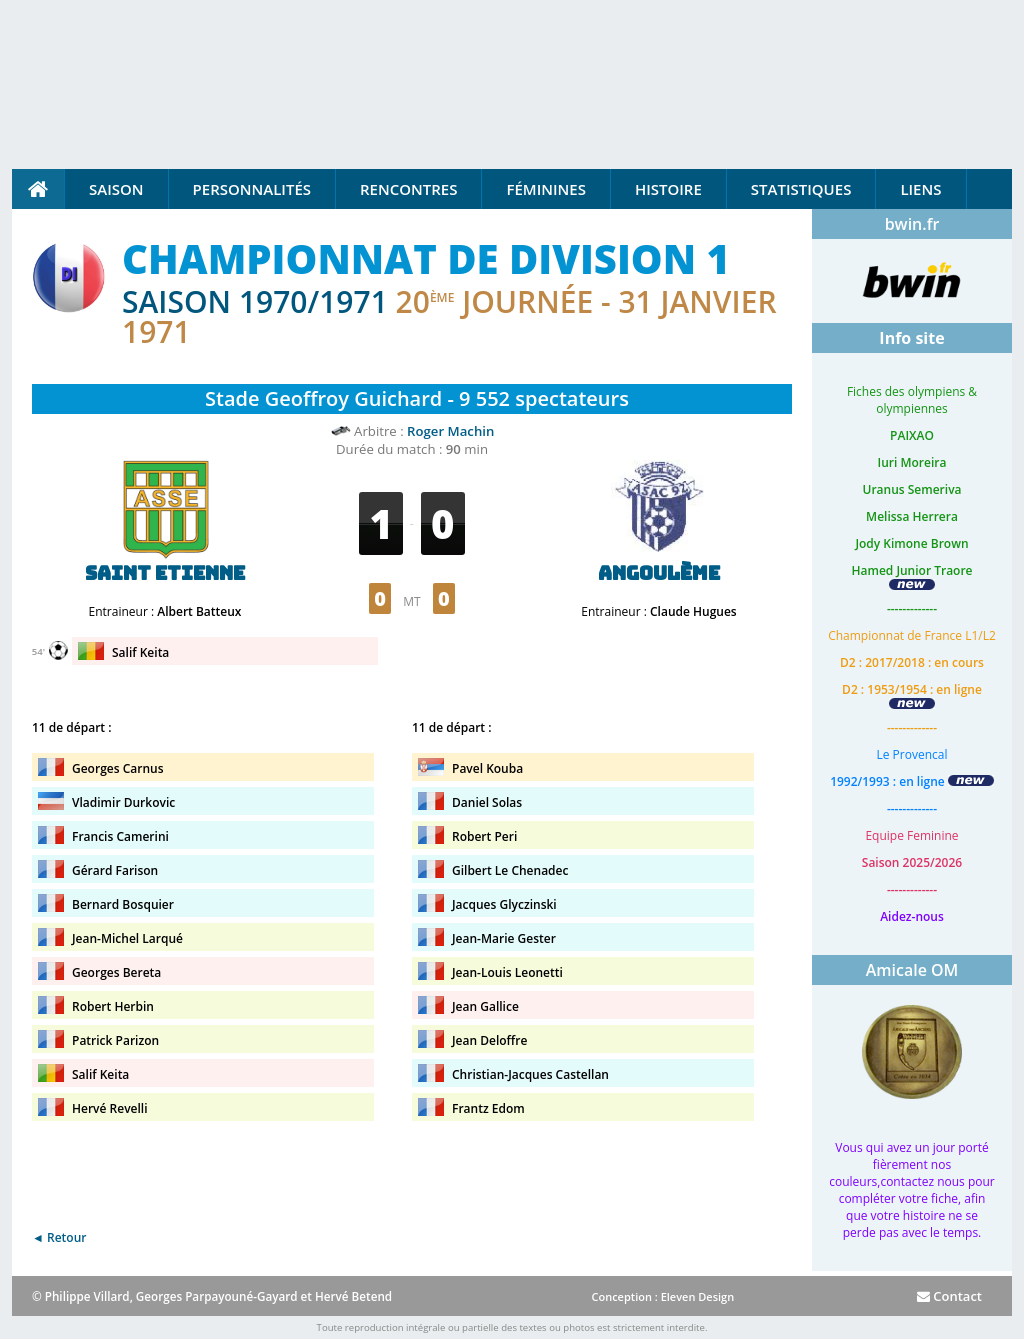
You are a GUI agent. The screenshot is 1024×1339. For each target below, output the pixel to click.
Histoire (668, 189)
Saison (116, 189)
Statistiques (801, 189)
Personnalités (252, 189)
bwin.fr (912, 224)
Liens (920, 189)
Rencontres (408, 189)
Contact (949, 1296)
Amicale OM (912, 970)
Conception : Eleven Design (662, 1296)
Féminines (545, 189)
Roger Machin (450, 431)
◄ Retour (59, 1237)
